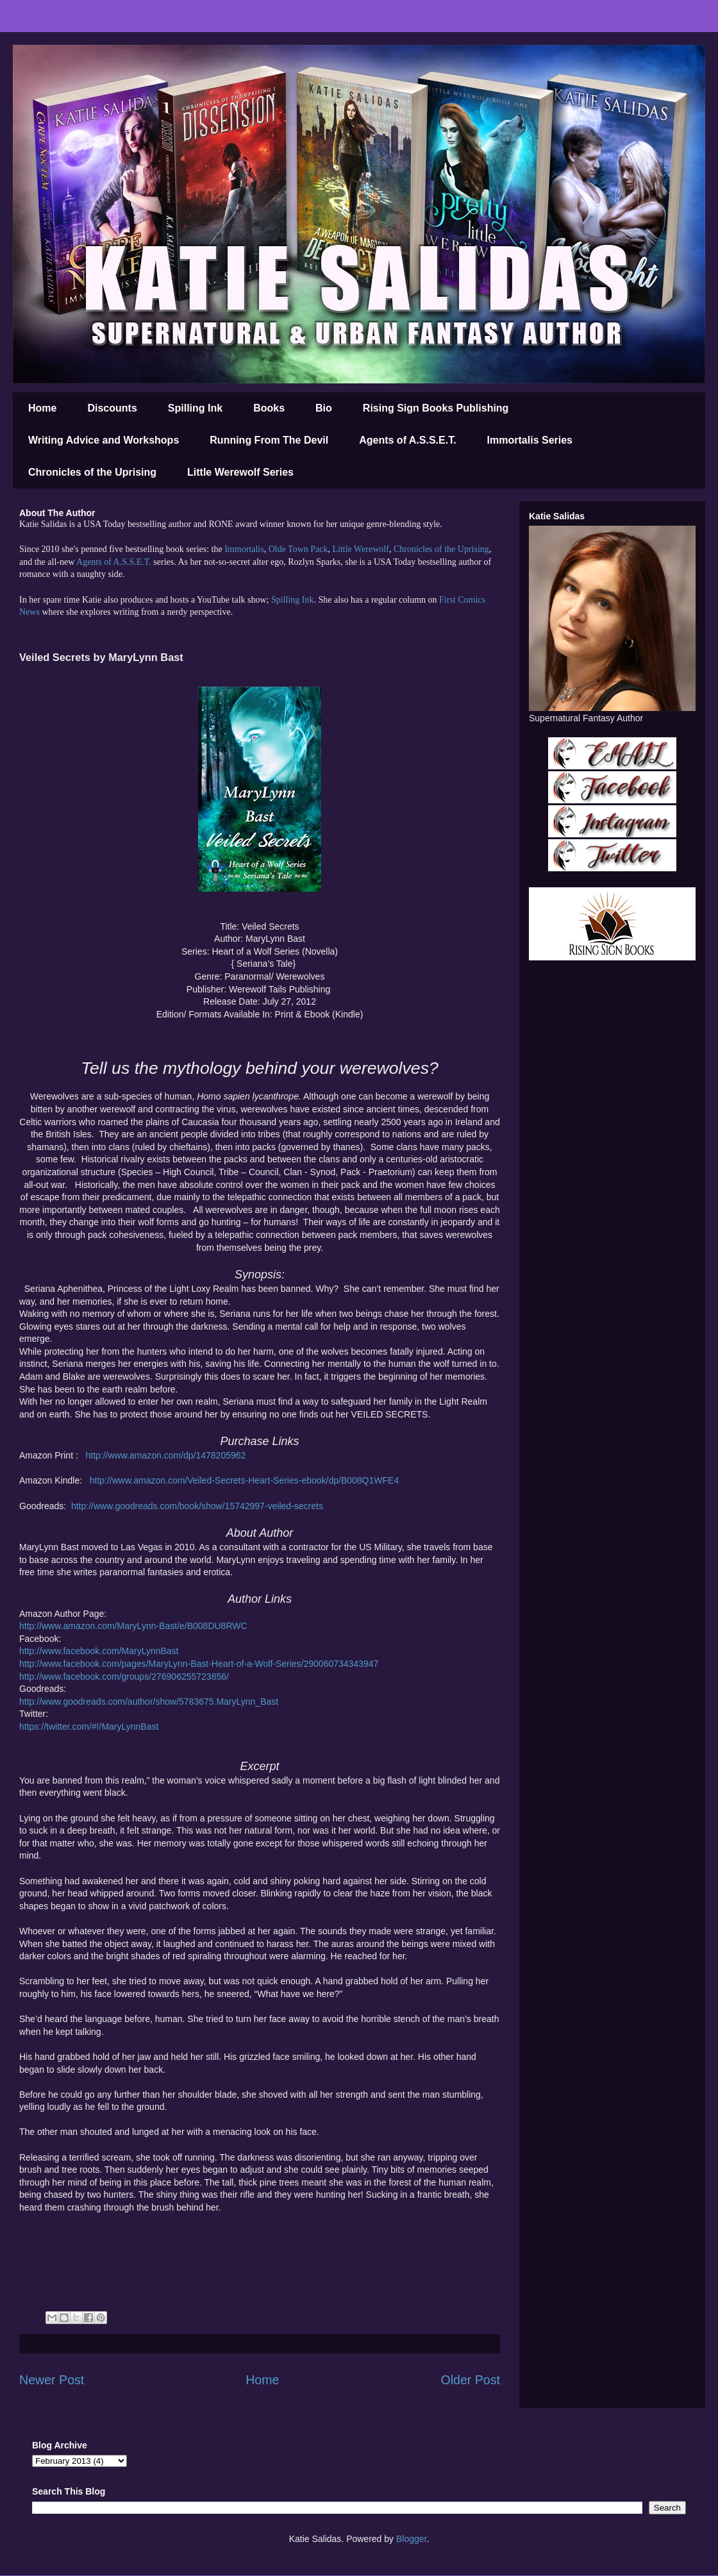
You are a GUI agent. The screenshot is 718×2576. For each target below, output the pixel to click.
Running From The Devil (269, 440)
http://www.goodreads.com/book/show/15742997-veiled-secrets (197, 1506)
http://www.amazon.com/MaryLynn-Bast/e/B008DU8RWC (133, 1626)
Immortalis (243, 549)
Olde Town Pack (298, 549)
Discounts (112, 408)
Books (269, 408)
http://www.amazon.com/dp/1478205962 (165, 1455)
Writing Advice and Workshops (103, 440)
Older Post (470, 2380)
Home (42, 408)
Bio (323, 408)
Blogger (411, 2539)
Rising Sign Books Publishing (436, 408)
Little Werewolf (360, 549)
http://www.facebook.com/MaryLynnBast (98, 1651)
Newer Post (51, 2380)
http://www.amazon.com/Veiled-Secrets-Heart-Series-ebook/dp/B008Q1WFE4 (244, 1480)
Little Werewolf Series (240, 472)
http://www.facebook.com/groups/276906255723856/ (124, 1676)
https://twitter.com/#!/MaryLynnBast (88, 1726)
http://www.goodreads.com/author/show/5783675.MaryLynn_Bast (148, 1701)
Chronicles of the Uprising (92, 472)
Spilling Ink (195, 408)
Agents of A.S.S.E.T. (407, 440)
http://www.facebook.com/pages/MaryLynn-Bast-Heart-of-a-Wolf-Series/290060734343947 (198, 1664)
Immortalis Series (529, 440)
